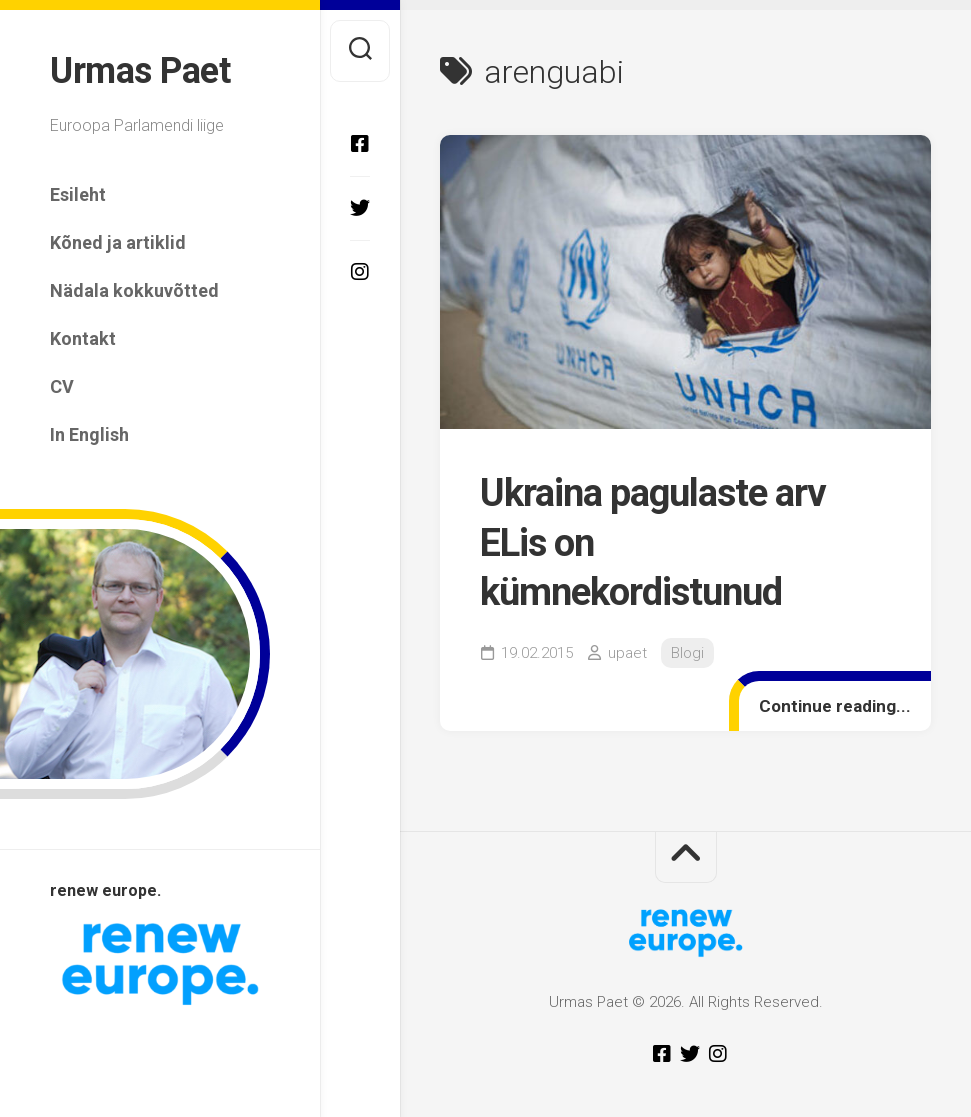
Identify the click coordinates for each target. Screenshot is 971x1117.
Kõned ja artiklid (118, 242)
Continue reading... (835, 706)
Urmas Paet (140, 71)
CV (62, 386)
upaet (627, 653)
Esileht (78, 194)
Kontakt (83, 338)
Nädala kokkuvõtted (134, 290)
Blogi (687, 653)
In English (89, 434)
